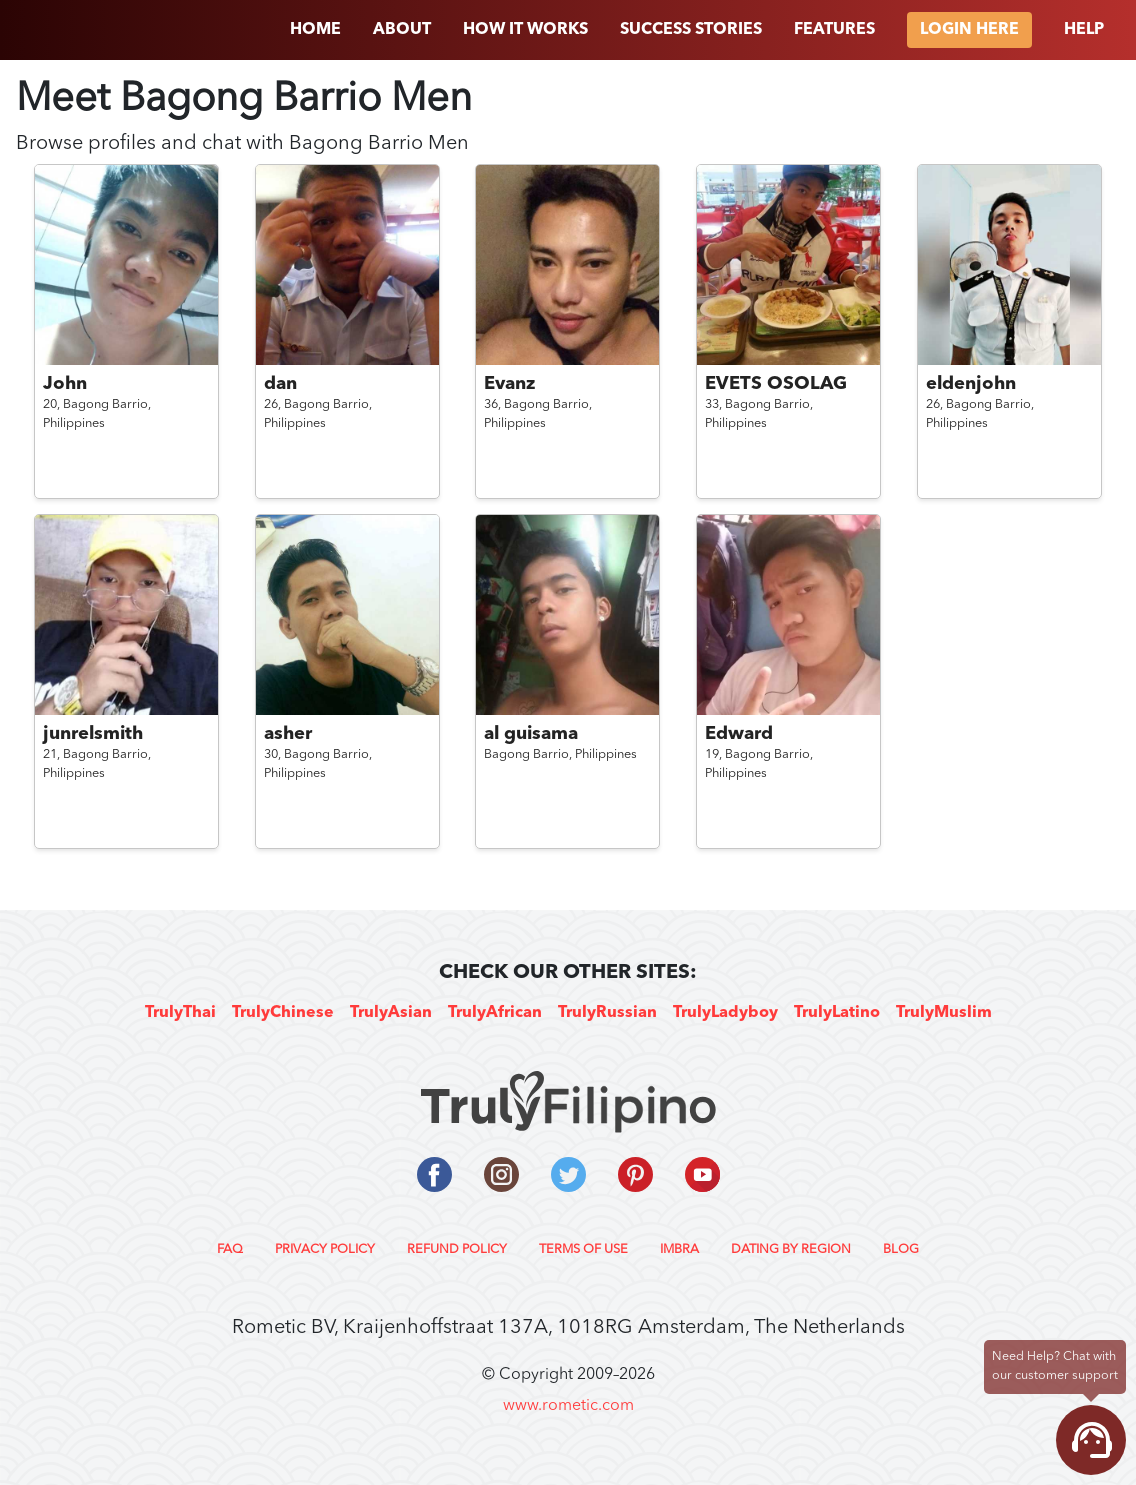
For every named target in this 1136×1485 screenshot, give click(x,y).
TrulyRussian (607, 1013)
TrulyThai (180, 1013)
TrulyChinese (283, 1013)
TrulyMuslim (944, 1013)
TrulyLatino (837, 1013)
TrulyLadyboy (725, 1013)
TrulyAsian (391, 1013)
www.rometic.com (568, 1406)
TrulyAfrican (495, 1013)
